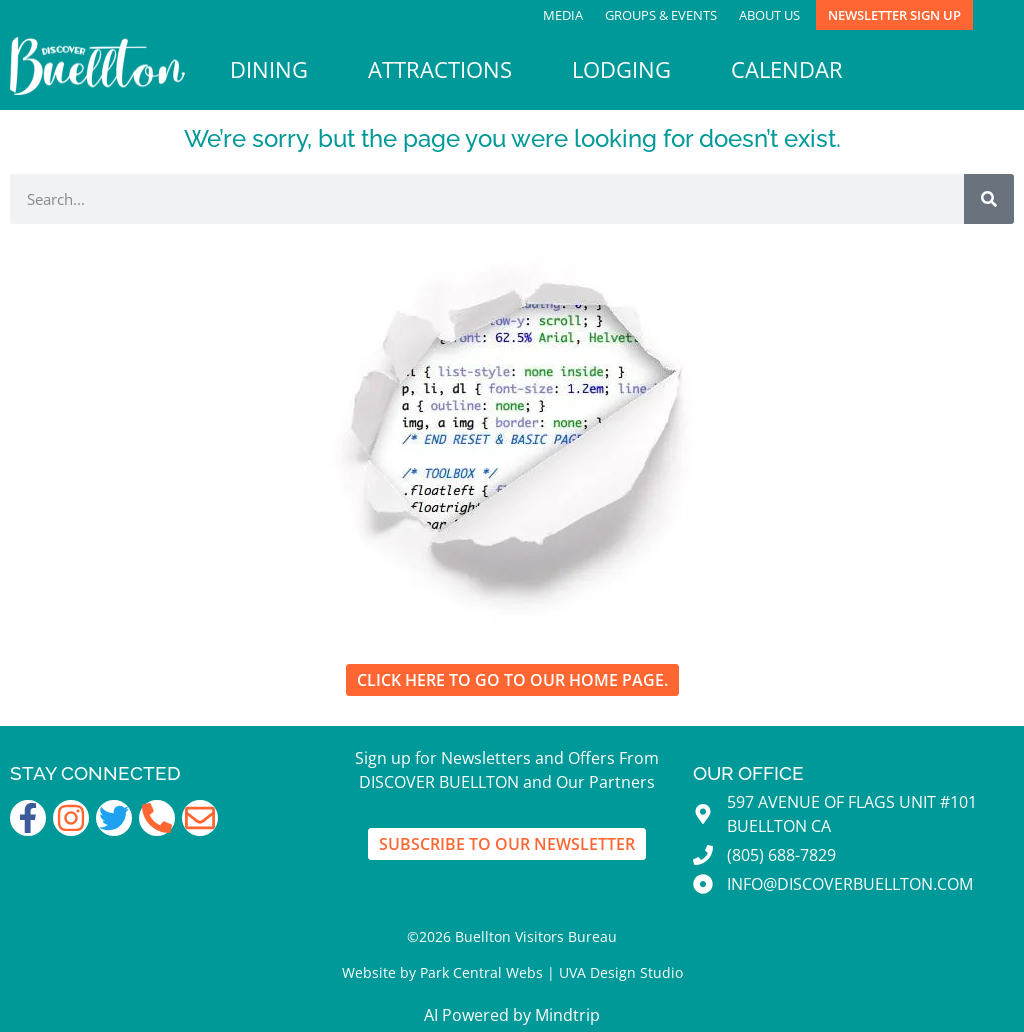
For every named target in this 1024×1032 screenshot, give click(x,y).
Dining (269, 69)
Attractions (440, 69)
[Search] (989, 199)
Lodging (621, 69)
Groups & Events (661, 15)
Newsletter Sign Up (894, 15)
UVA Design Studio (621, 972)
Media (563, 15)
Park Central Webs (481, 972)
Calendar (787, 69)
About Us (769, 15)
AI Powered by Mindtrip (512, 1015)
